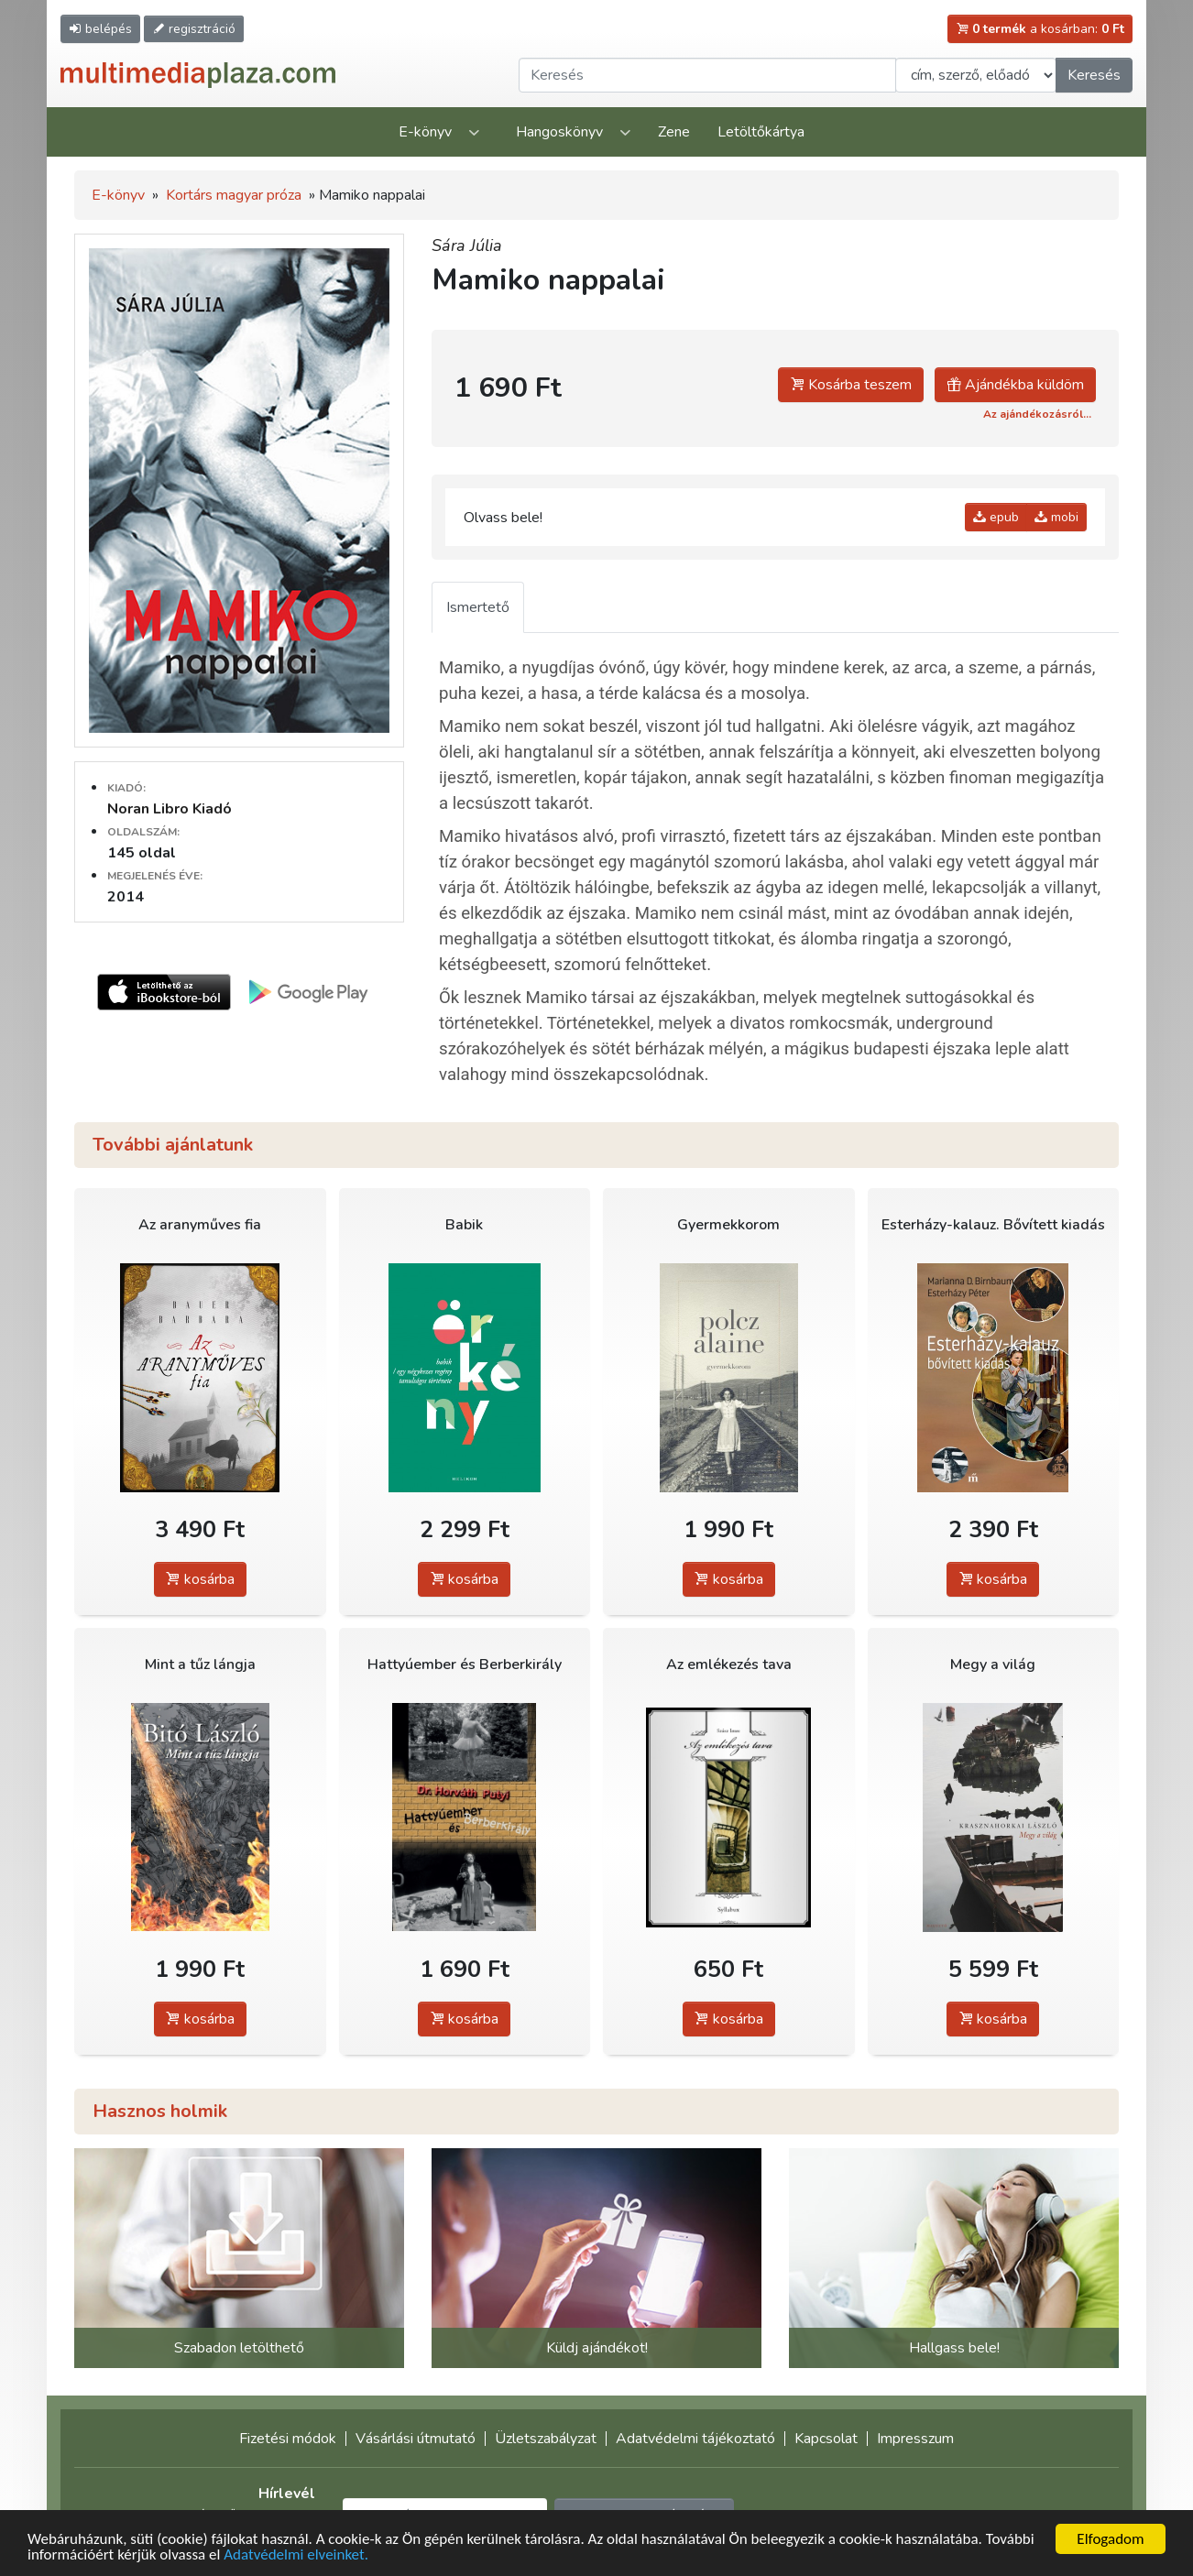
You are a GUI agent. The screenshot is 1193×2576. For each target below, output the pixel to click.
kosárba (200, 1579)
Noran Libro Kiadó (169, 809)
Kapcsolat (826, 2439)
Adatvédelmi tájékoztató (695, 2439)
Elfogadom (1110, 2539)
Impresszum (915, 2439)
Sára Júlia (467, 246)
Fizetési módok (287, 2439)
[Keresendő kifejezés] (707, 75)
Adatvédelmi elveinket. (296, 2554)
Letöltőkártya (760, 132)
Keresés (1094, 75)
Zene (674, 132)
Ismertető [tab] (477, 607)
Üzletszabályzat (545, 2439)
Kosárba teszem (851, 385)
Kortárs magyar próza (233, 195)
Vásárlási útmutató (416, 2439)
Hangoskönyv (559, 132)
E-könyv (425, 132)
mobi (1056, 517)
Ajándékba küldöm (1015, 385)
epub (996, 517)
